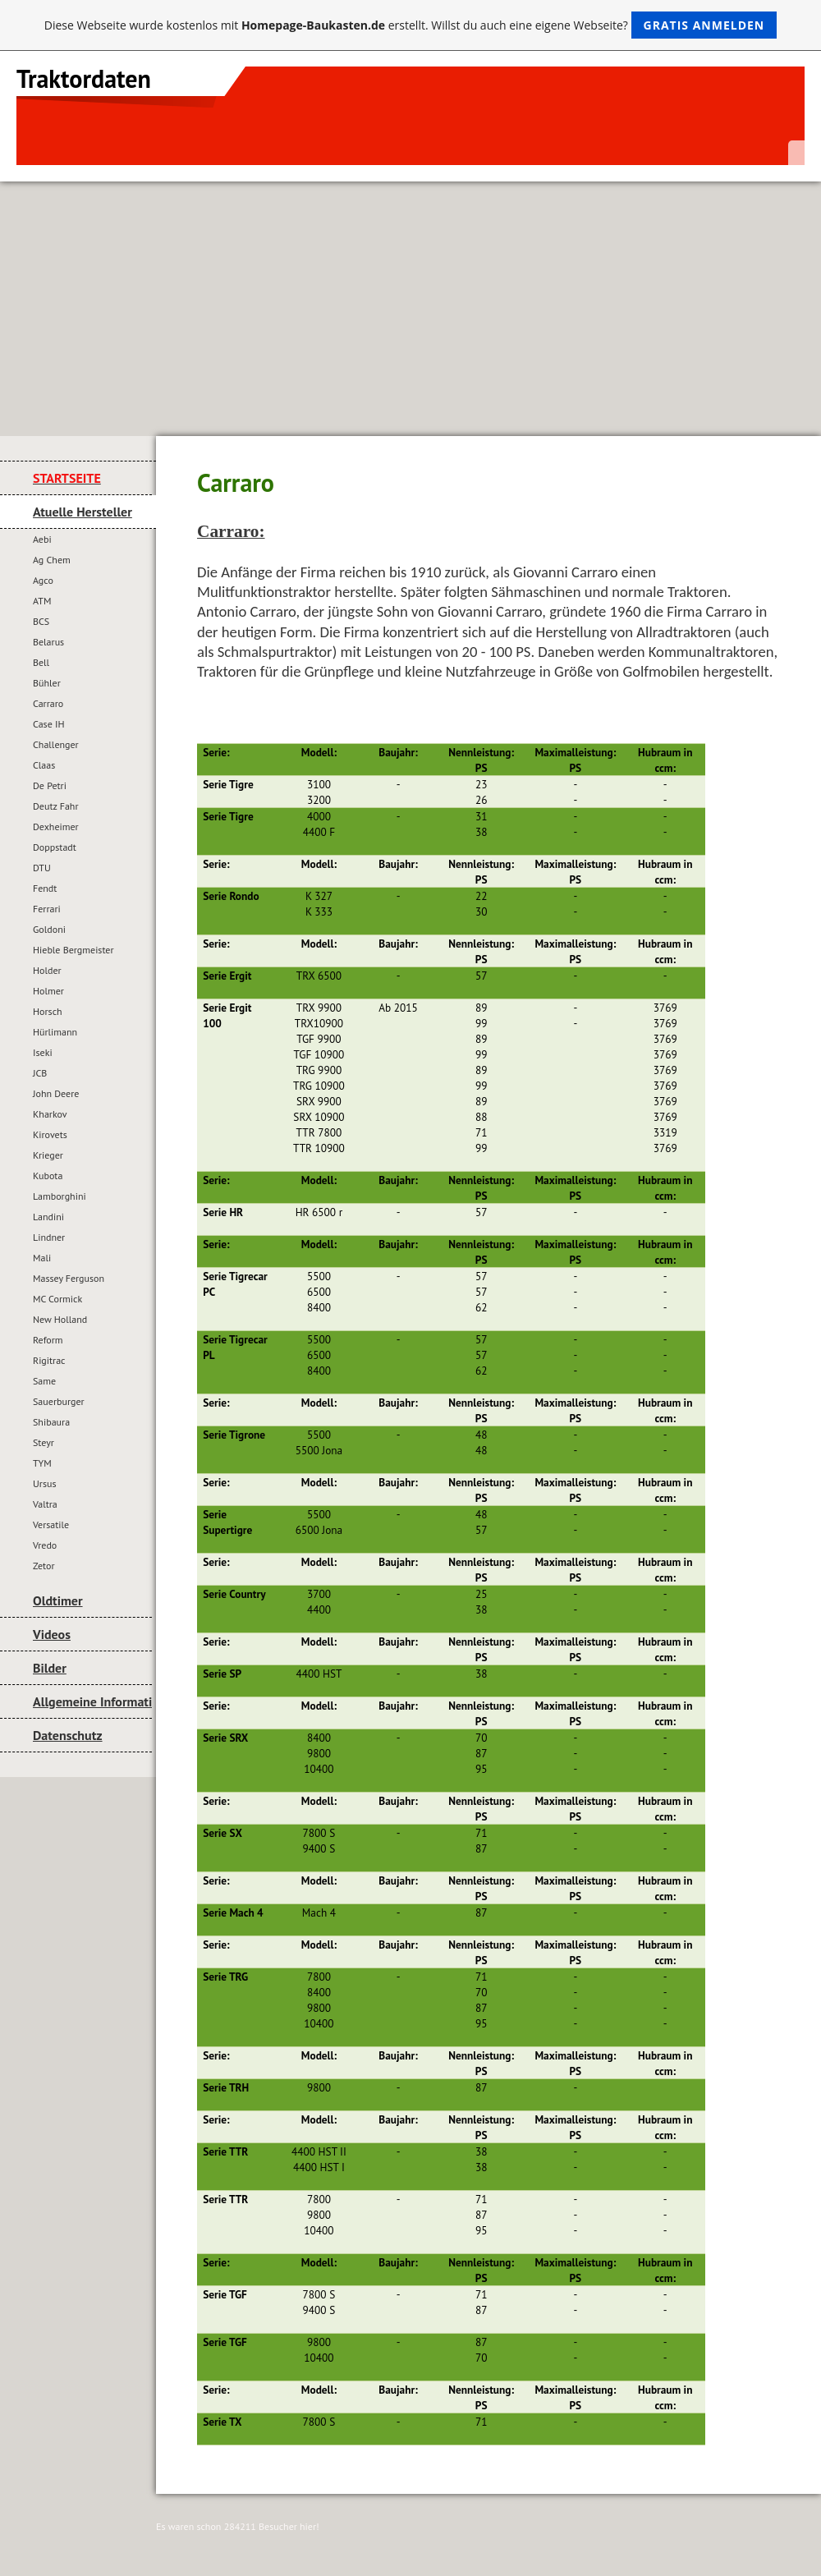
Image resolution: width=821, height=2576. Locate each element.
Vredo (45, 1545)
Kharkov (50, 1114)
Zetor (43, 1565)
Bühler (47, 683)
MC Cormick (57, 1299)
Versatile (51, 1524)
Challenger (56, 744)
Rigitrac (49, 1360)
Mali (42, 1257)
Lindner (49, 1237)
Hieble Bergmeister (73, 950)
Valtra (45, 1504)
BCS (41, 621)
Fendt (45, 888)
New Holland (60, 1319)
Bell (41, 662)
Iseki (43, 1052)
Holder (47, 970)
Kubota (47, 1175)
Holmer (48, 991)
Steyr (43, 1442)
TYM (42, 1463)
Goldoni (49, 929)
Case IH (49, 724)
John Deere (56, 1093)
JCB (40, 1073)
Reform (48, 1340)
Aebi (42, 539)
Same (44, 1381)
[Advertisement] (410, 305)
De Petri (50, 785)
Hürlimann (55, 1032)
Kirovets (50, 1134)
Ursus (44, 1483)
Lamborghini (59, 1196)
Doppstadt (54, 847)
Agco (43, 580)
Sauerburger (59, 1401)
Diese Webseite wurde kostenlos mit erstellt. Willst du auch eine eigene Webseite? (410, 25)
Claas (44, 765)
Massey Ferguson (68, 1278)
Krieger (48, 1155)
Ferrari (47, 908)
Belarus (48, 642)
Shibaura (51, 1422)
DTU (42, 867)
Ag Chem (52, 559)
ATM (42, 601)
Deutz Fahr (56, 806)
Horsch (47, 1011)
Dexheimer (56, 826)
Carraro (48, 703)
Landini (48, 1216)
